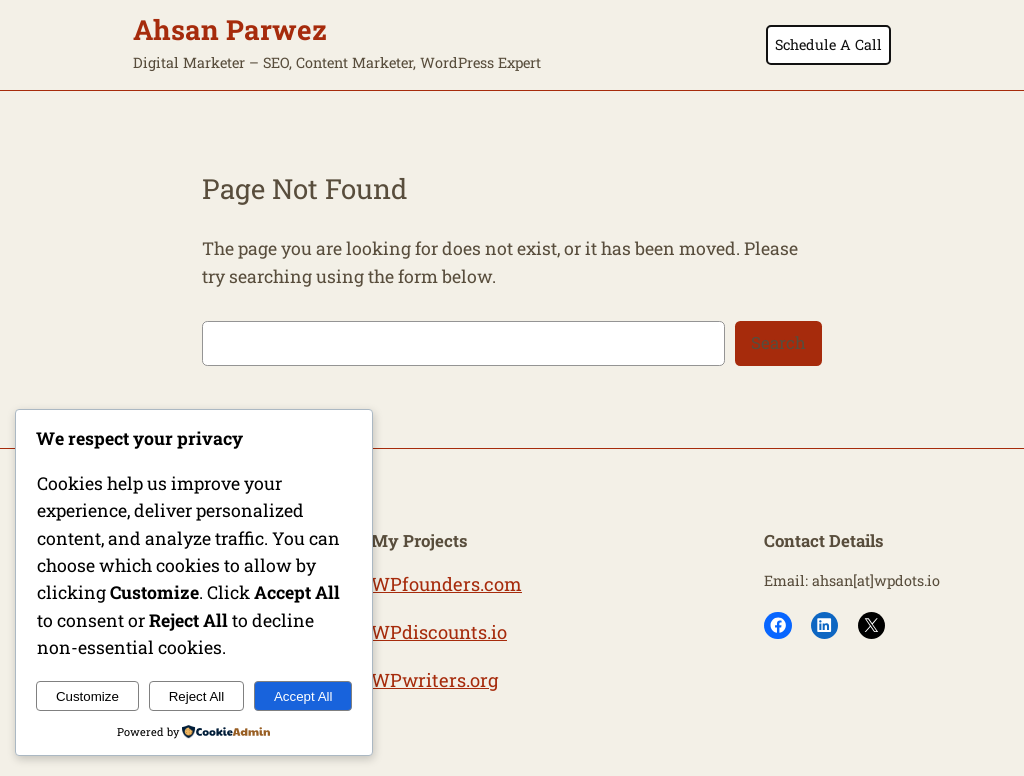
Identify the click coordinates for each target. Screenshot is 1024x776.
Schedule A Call (828, 44)
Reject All (197, 696)
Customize (87, 696)
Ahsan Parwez (230, 29)
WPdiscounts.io (439, 632)
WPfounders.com (446, 584)
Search (778, 342)
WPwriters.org (434, 680)
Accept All (303, 696)
